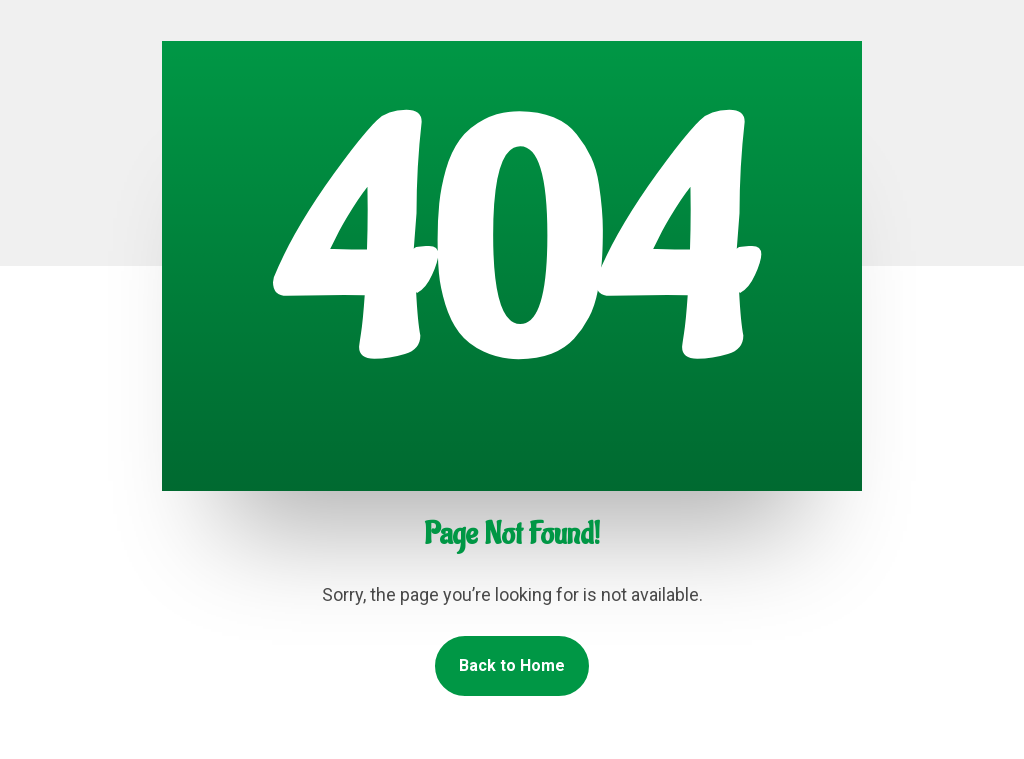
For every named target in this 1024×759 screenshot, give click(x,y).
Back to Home (512, 665)
